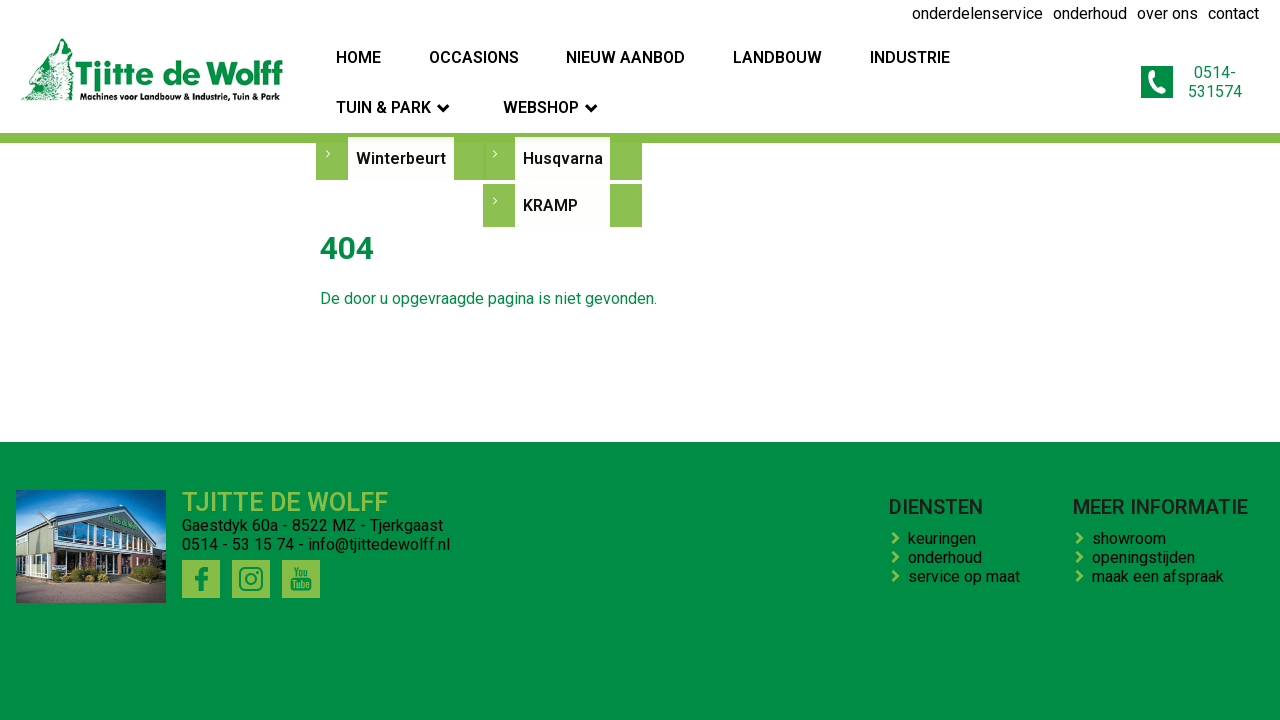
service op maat (968, 576)
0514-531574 (1178, 63)
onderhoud (949, 557)
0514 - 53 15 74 (238, 544)
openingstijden (1147, 557)
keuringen (946, 538)
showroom (1133, 538)
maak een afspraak (1162, 576)
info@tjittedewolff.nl (379, 544)
